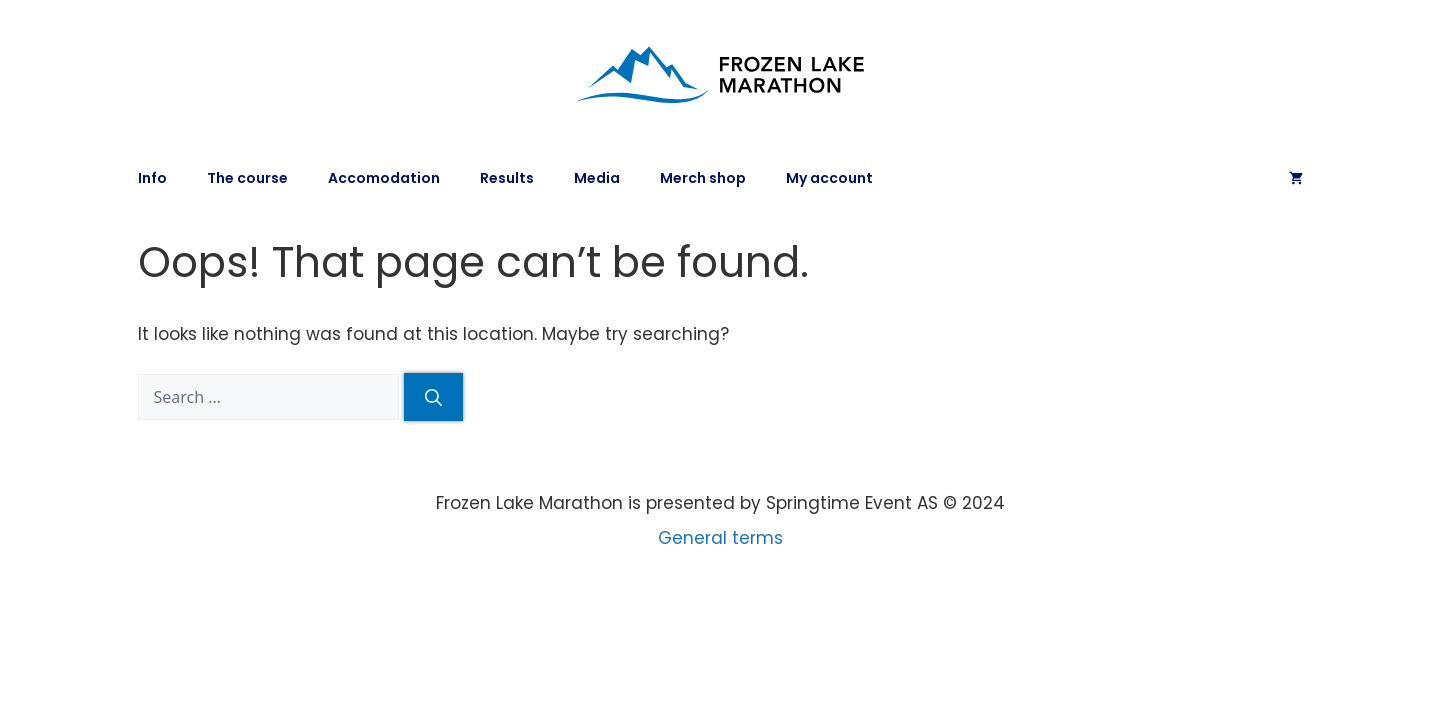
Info (152, 178)
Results (507, 178)
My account (829, 178)
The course (247, 178)
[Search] (433, 397)
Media (597, 178)
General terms (720, 538)
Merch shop (703, 178)
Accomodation (384, 178)
